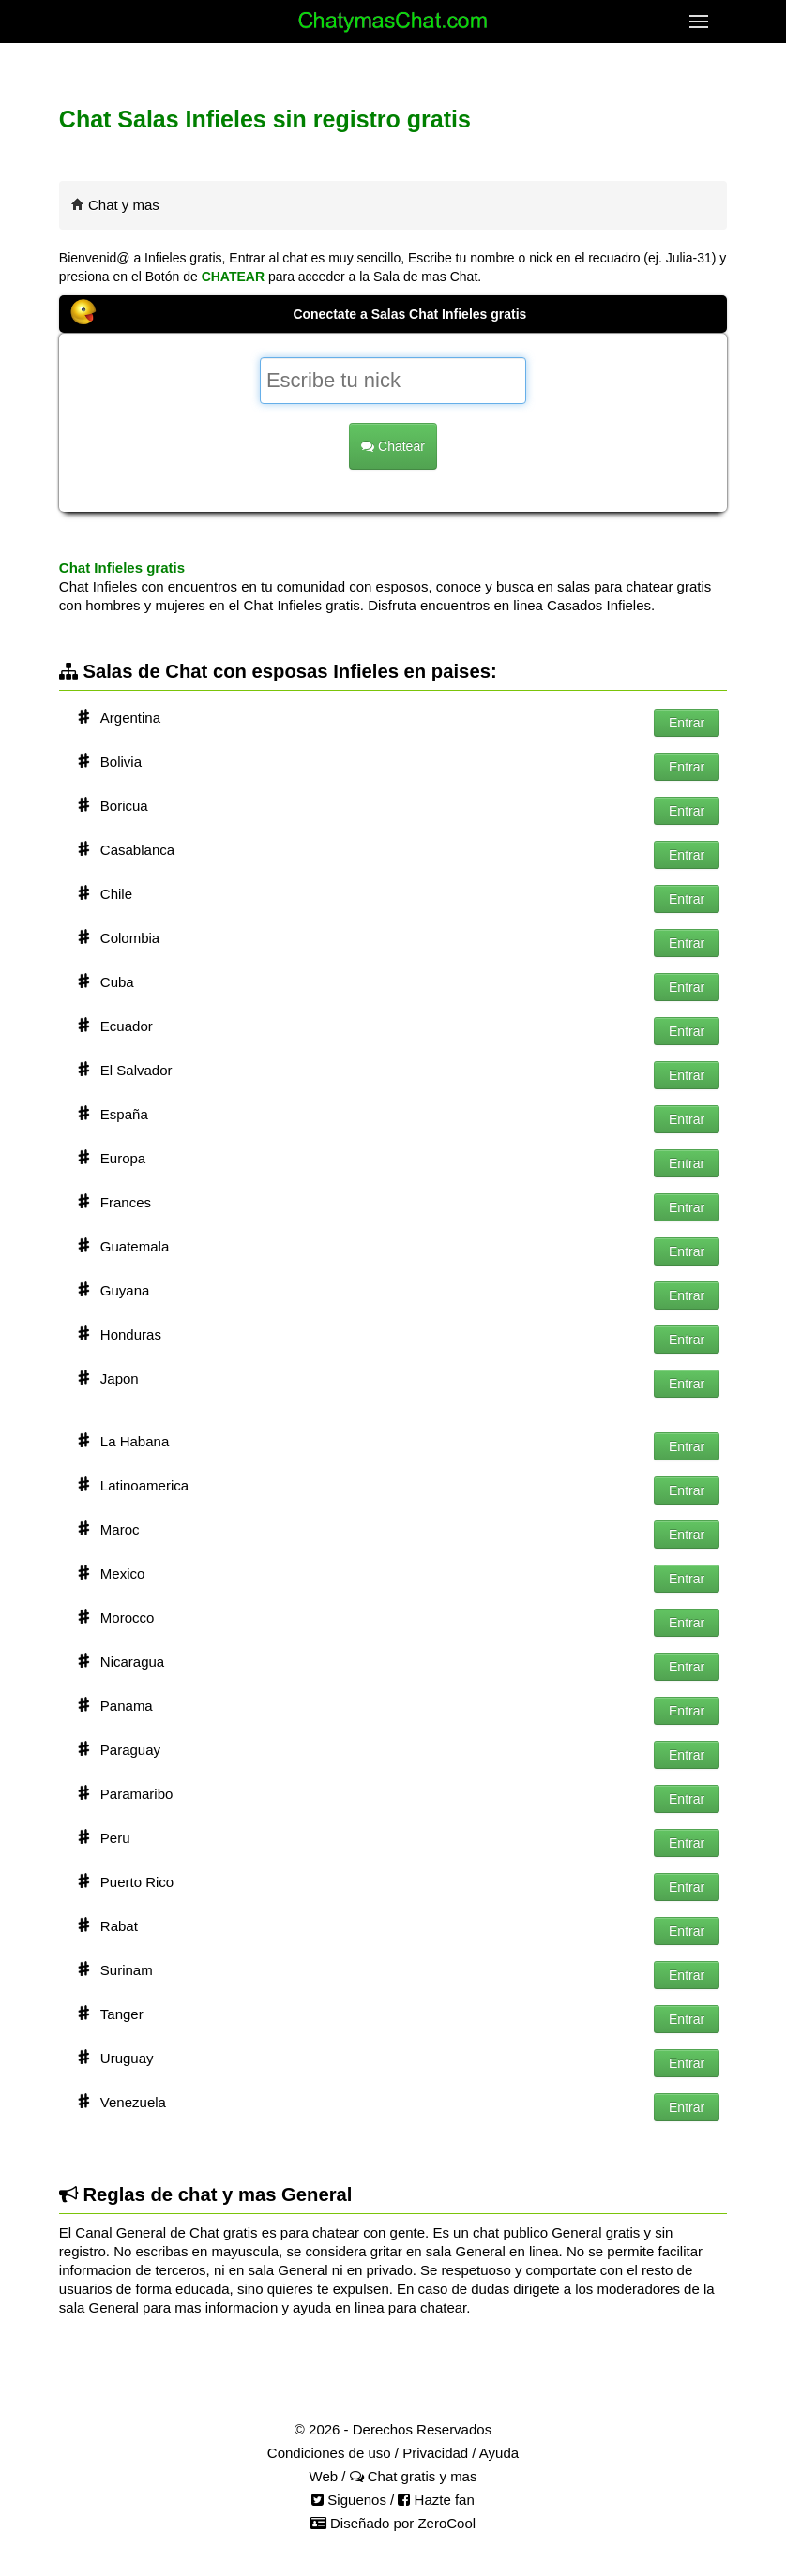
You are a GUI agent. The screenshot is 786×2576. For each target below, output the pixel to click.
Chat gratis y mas (413, 2476)
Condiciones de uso (329, 2453)
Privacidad (435, 2453)
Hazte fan (436, 2500)
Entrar (686, 722)
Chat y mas (123, 205)
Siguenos (348, 2500)
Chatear (393, 446)
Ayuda (499, 2453)
